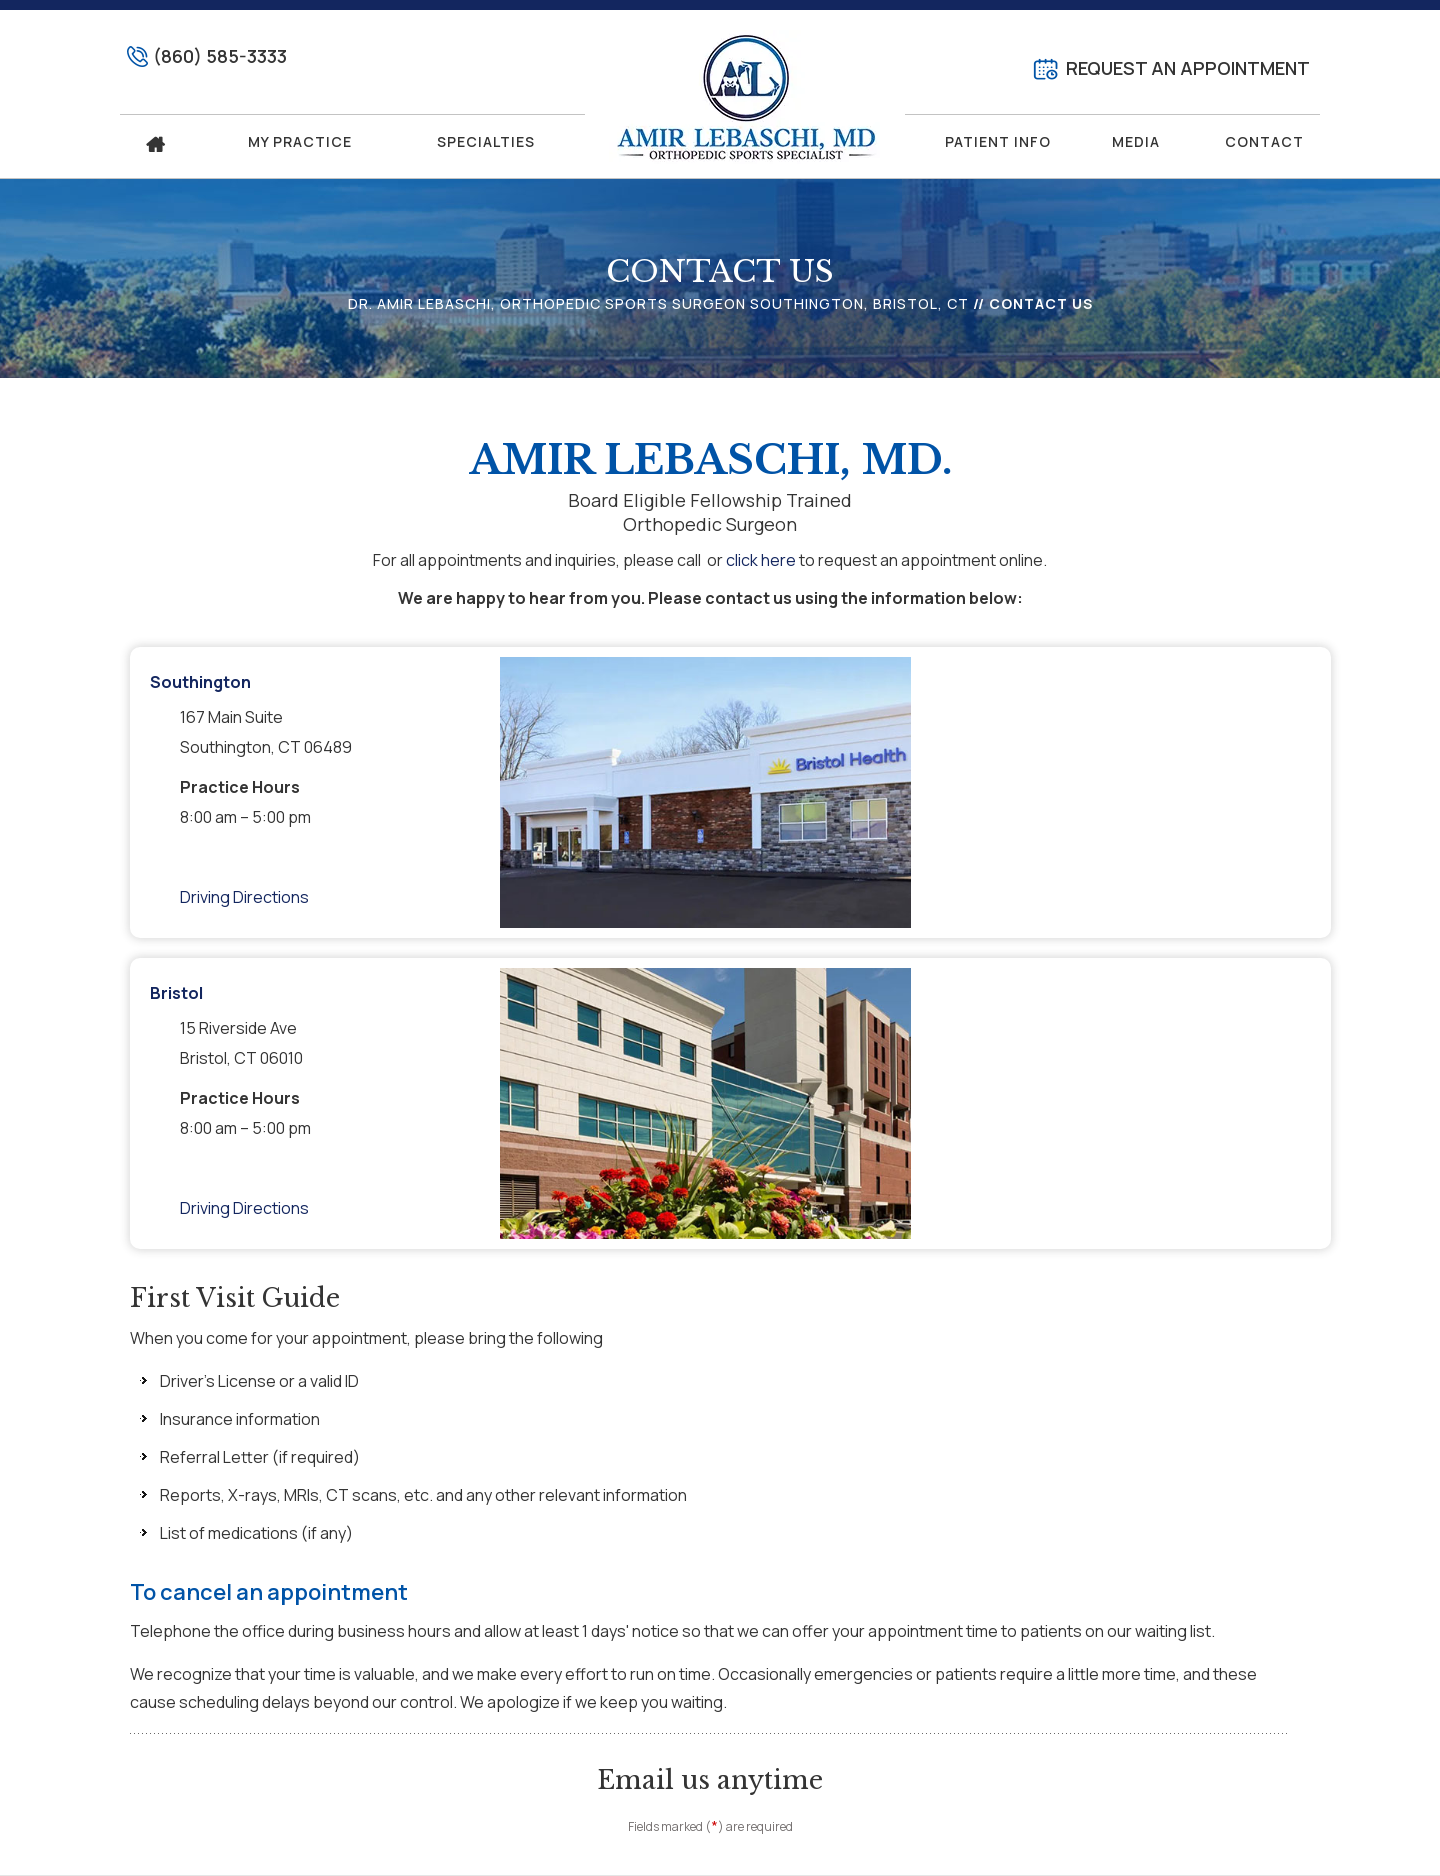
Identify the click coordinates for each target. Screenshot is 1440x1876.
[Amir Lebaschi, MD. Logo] (745, 97)
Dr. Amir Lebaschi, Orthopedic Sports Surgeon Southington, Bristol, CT (658, 303)
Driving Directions (244, 897)
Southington (200, 682)
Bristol (176, 993)
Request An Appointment (1188, 68)
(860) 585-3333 (220, 56)
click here (761, 560)
